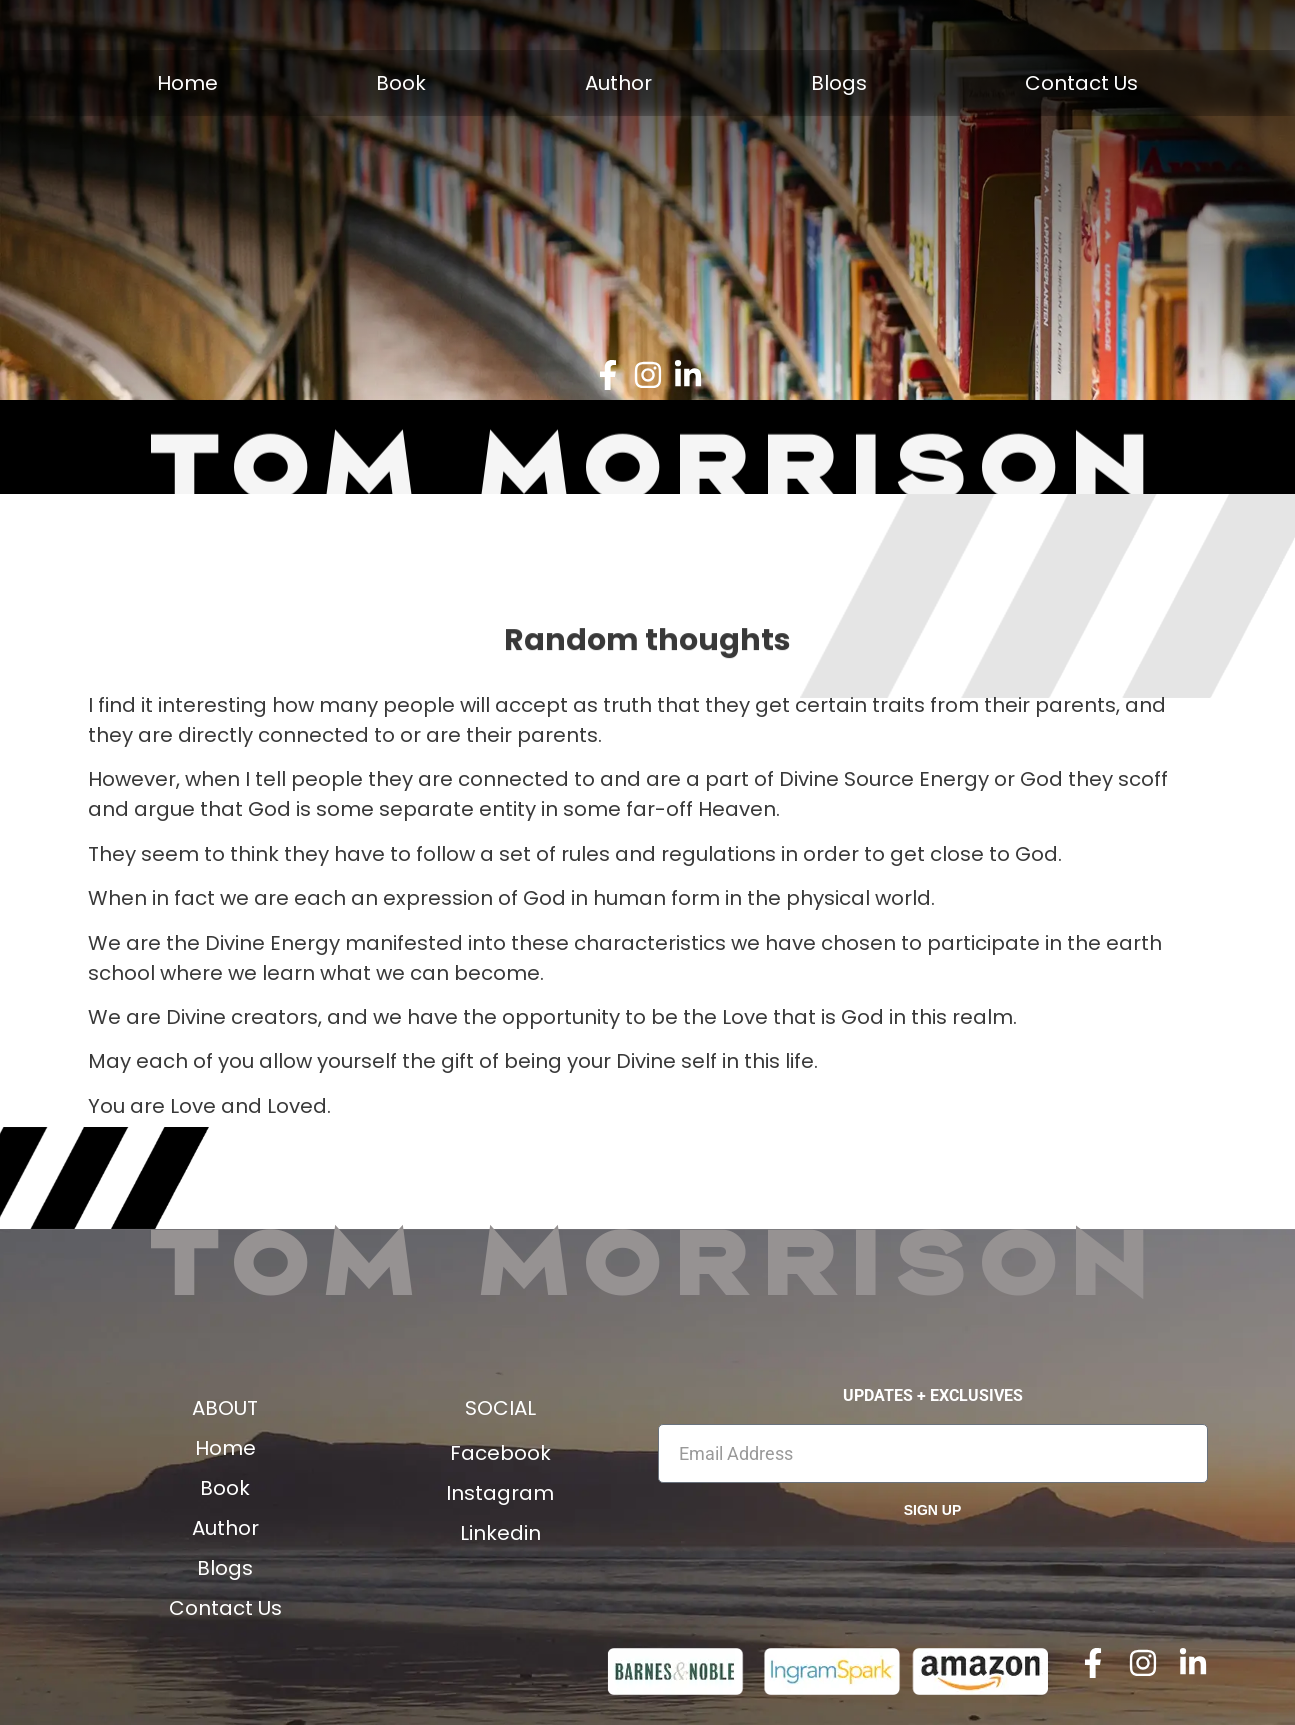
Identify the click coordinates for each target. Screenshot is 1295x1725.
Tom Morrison (648, 1258)
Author (618, 83)
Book (401, 83)
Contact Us (1081, 83)
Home (187, 83)
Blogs (839, 83)
